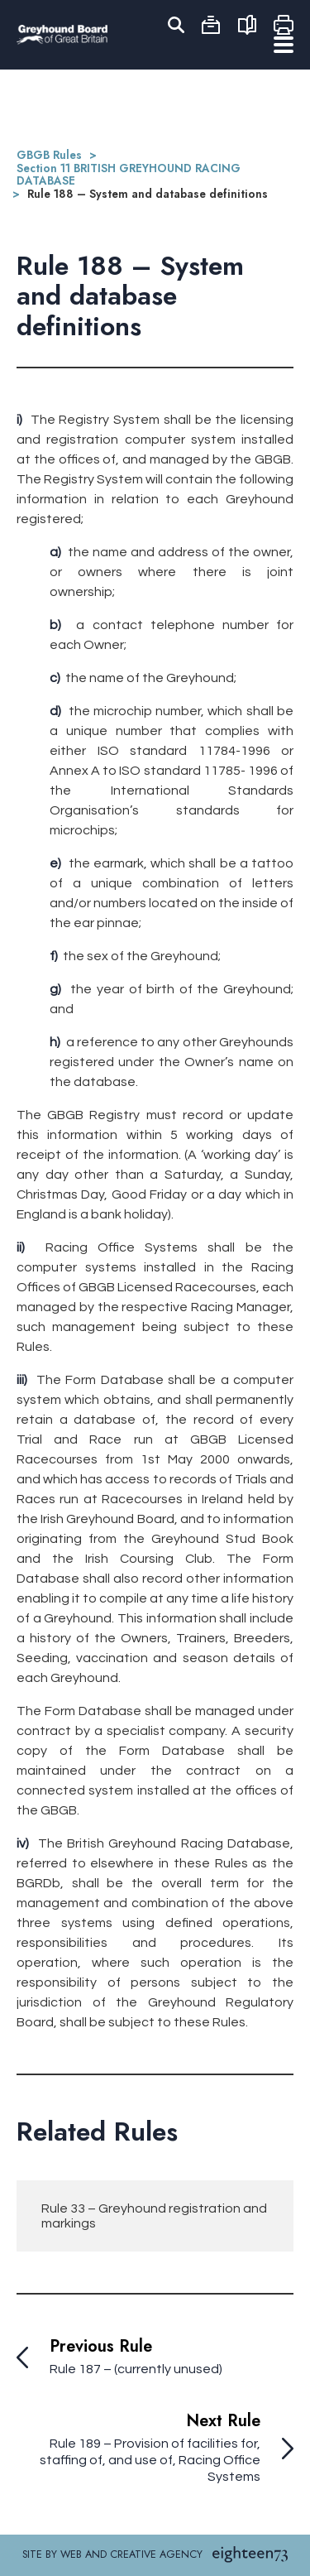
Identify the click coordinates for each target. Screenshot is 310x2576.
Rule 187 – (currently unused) (136, 2369)
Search (174, 25)
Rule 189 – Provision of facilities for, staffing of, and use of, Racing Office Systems (150, 2460)
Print (283, 25)
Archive (211, 25)
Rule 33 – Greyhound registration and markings (154, 2216)
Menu (283, 45)
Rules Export (247, 25)
